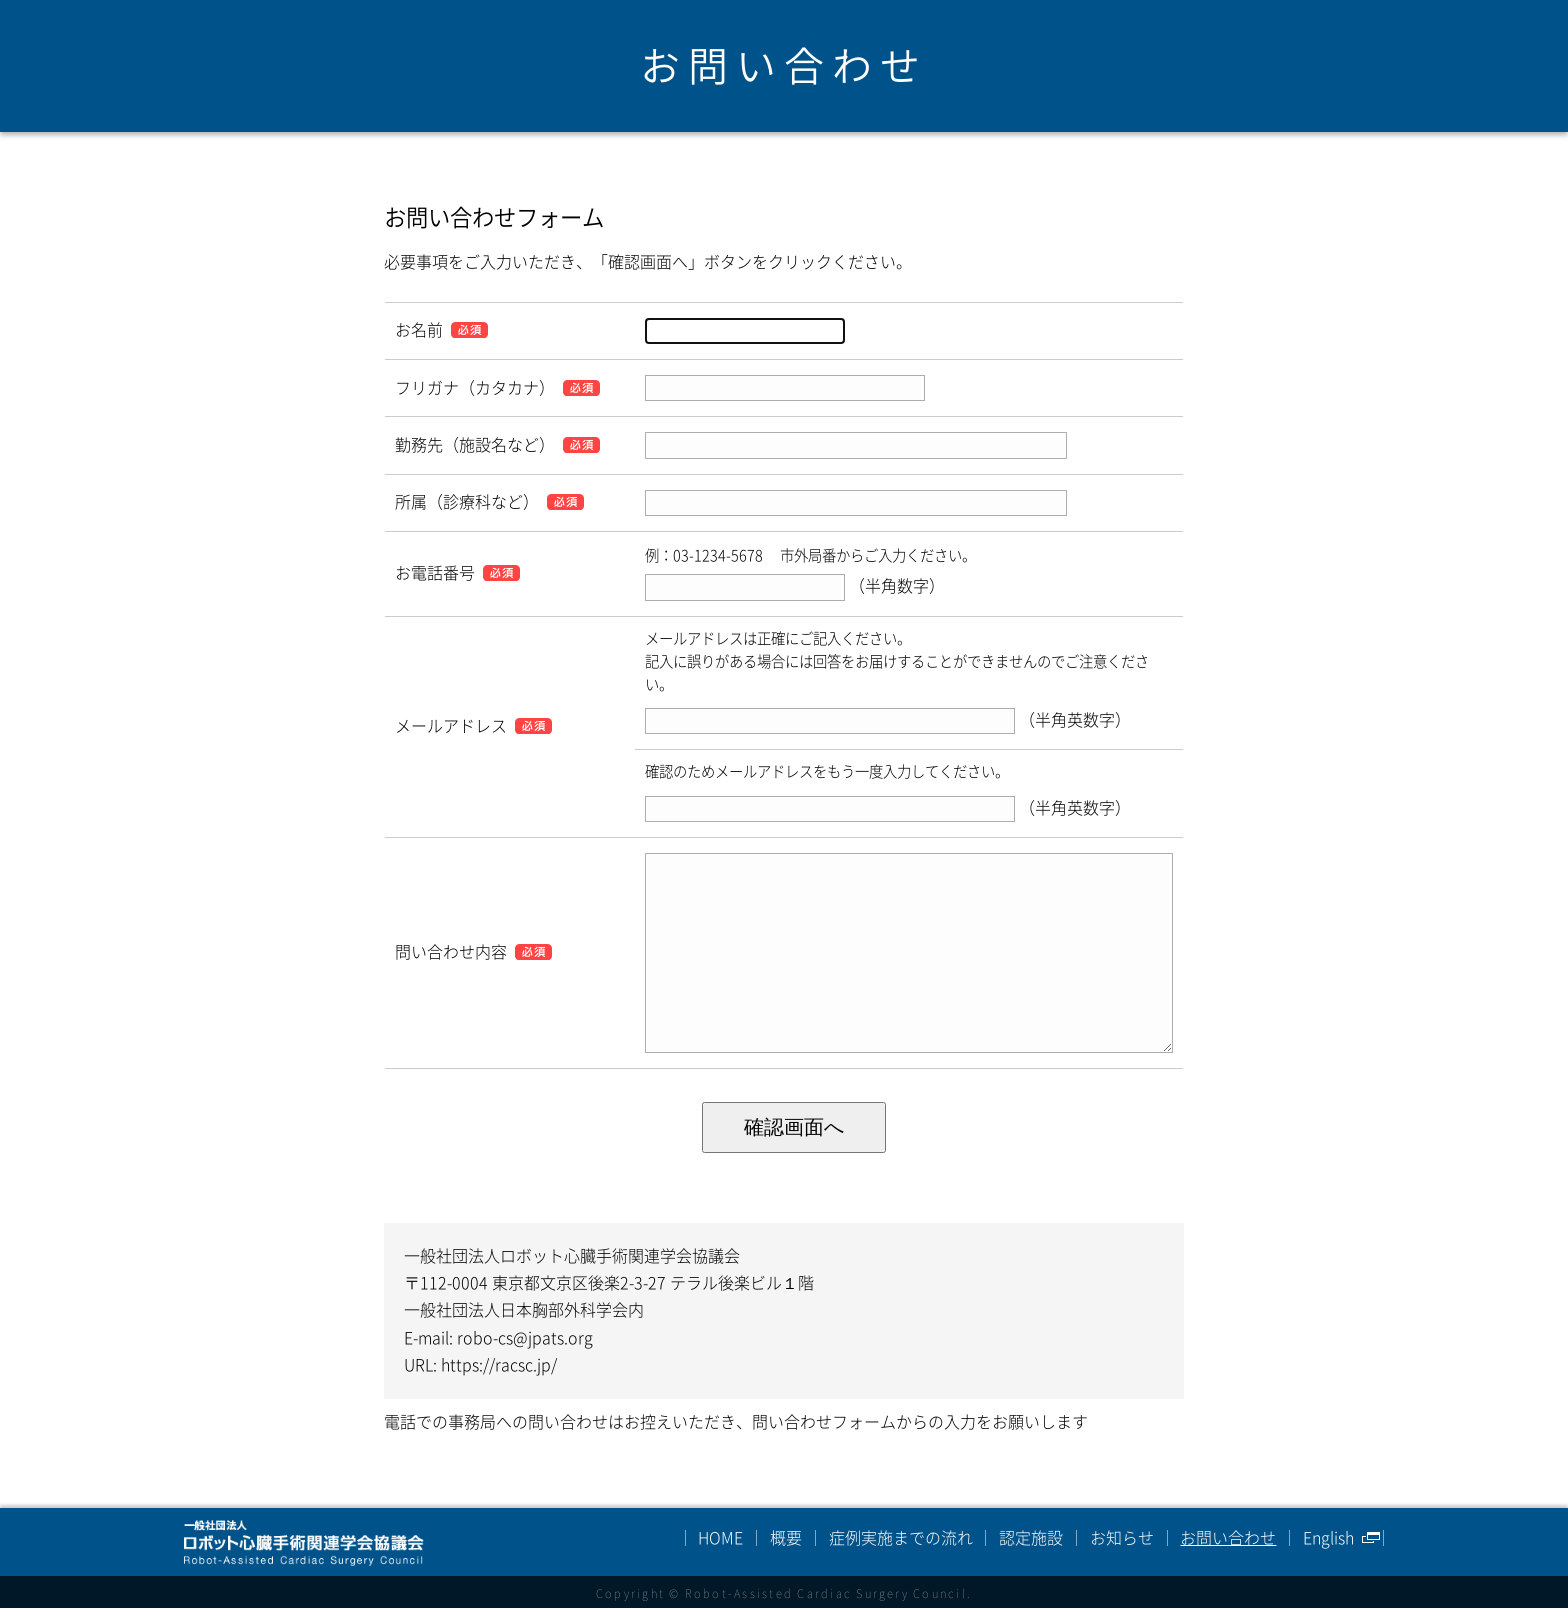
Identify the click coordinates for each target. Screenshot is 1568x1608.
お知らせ (1122, 1538)
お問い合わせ (1228, 1538)
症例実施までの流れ (901, 1538)
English (1328, 1538)
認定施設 (1031, 1538)
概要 (786, 1538)
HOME (720, 1538)
